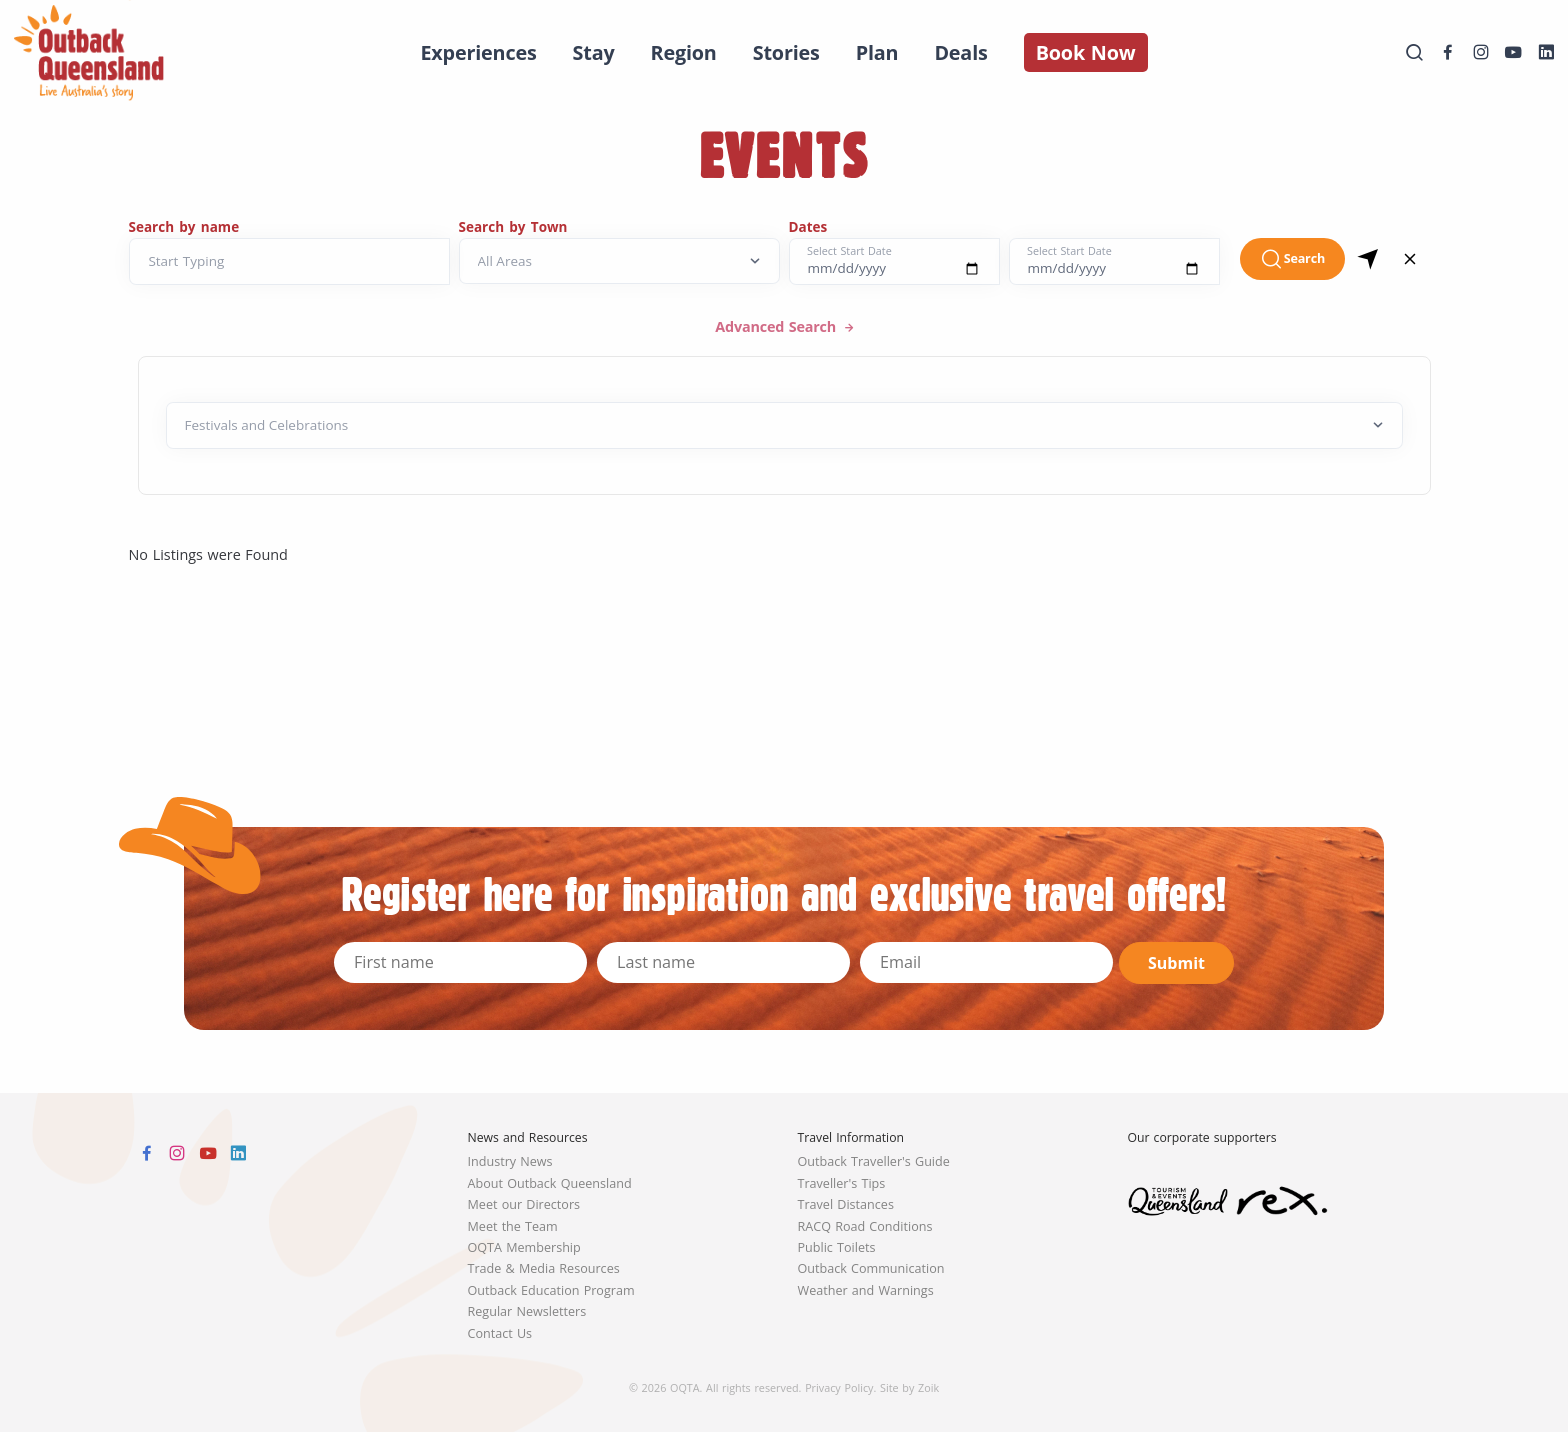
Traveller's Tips (842, 1183)
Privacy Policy (839, 1387)
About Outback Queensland (550, 1183)
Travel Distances (846, 1204)
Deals (960, 52)
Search (1292, 259)
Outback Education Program (551, 1290)
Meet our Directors (524, 1204)
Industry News (510, 1161)
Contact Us (500, 1333)
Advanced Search (777, 326)
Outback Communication (871, 1268)
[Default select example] (784, 425)
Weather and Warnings (866, 1290)
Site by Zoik (909, 1387)
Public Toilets (837, 1247)
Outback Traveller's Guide (874, 1161)
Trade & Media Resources (544, 1268)
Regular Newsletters (527, 1311)
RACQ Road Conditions (865, 1226)
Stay (594, 52)
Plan (877, 52)
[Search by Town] (619, 261)
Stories (786, 52)
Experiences (478, 52)
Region (684, 52)
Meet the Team (513, 1226)
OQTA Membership (524, 1247)
